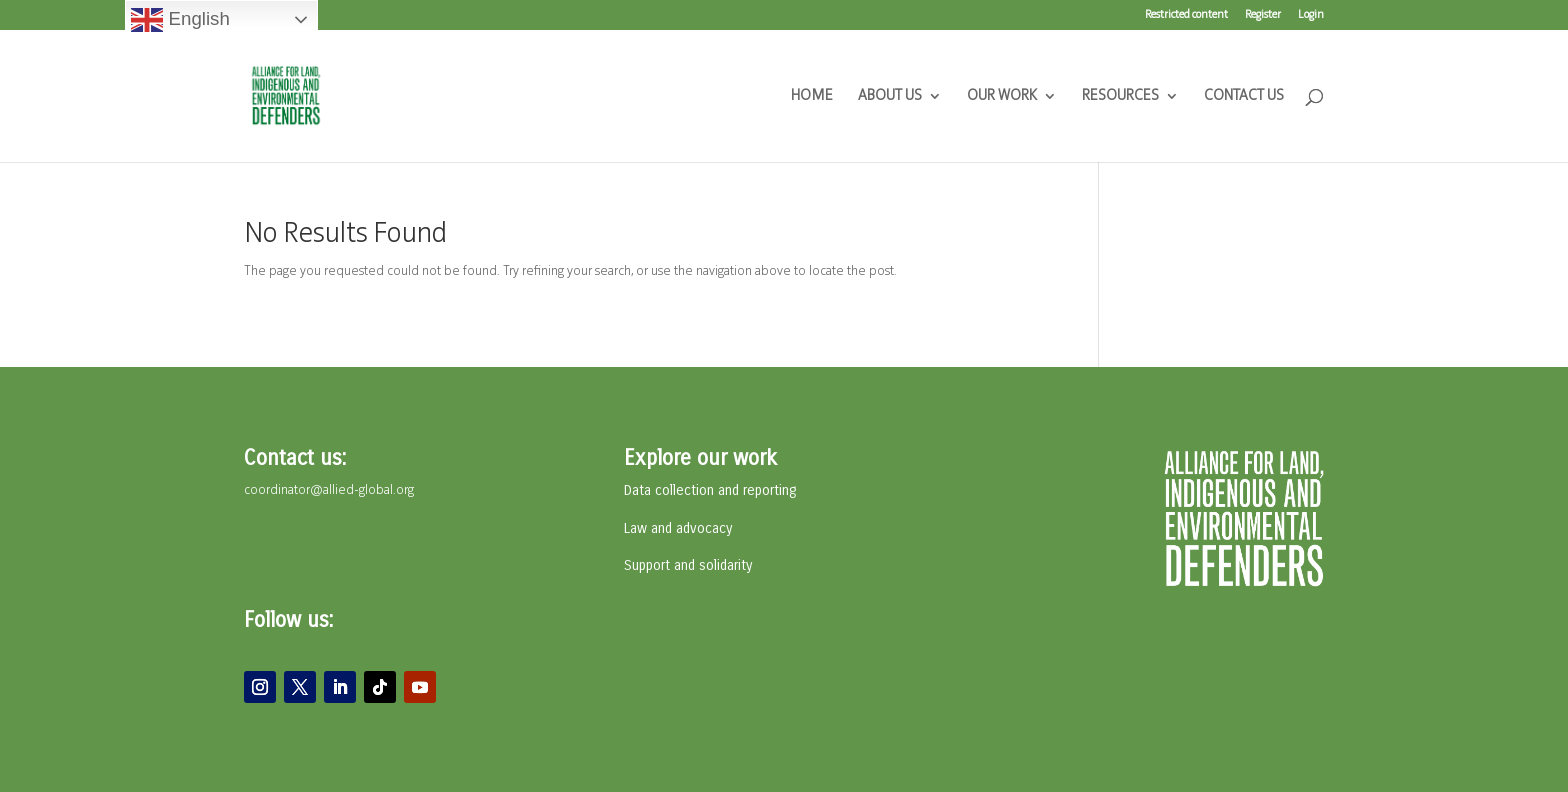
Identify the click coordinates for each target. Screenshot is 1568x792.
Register (1263, 15)
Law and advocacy (678, 528)
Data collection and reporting (710, 490)
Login (1311, 15)
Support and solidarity (688, 565)
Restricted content (1186, 15)
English (180, 20)
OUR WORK (1002, 96)
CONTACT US (1244, 96)
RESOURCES (1120, 96)
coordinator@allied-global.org (329, 490)
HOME (812, 96)
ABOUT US (890, 96)
